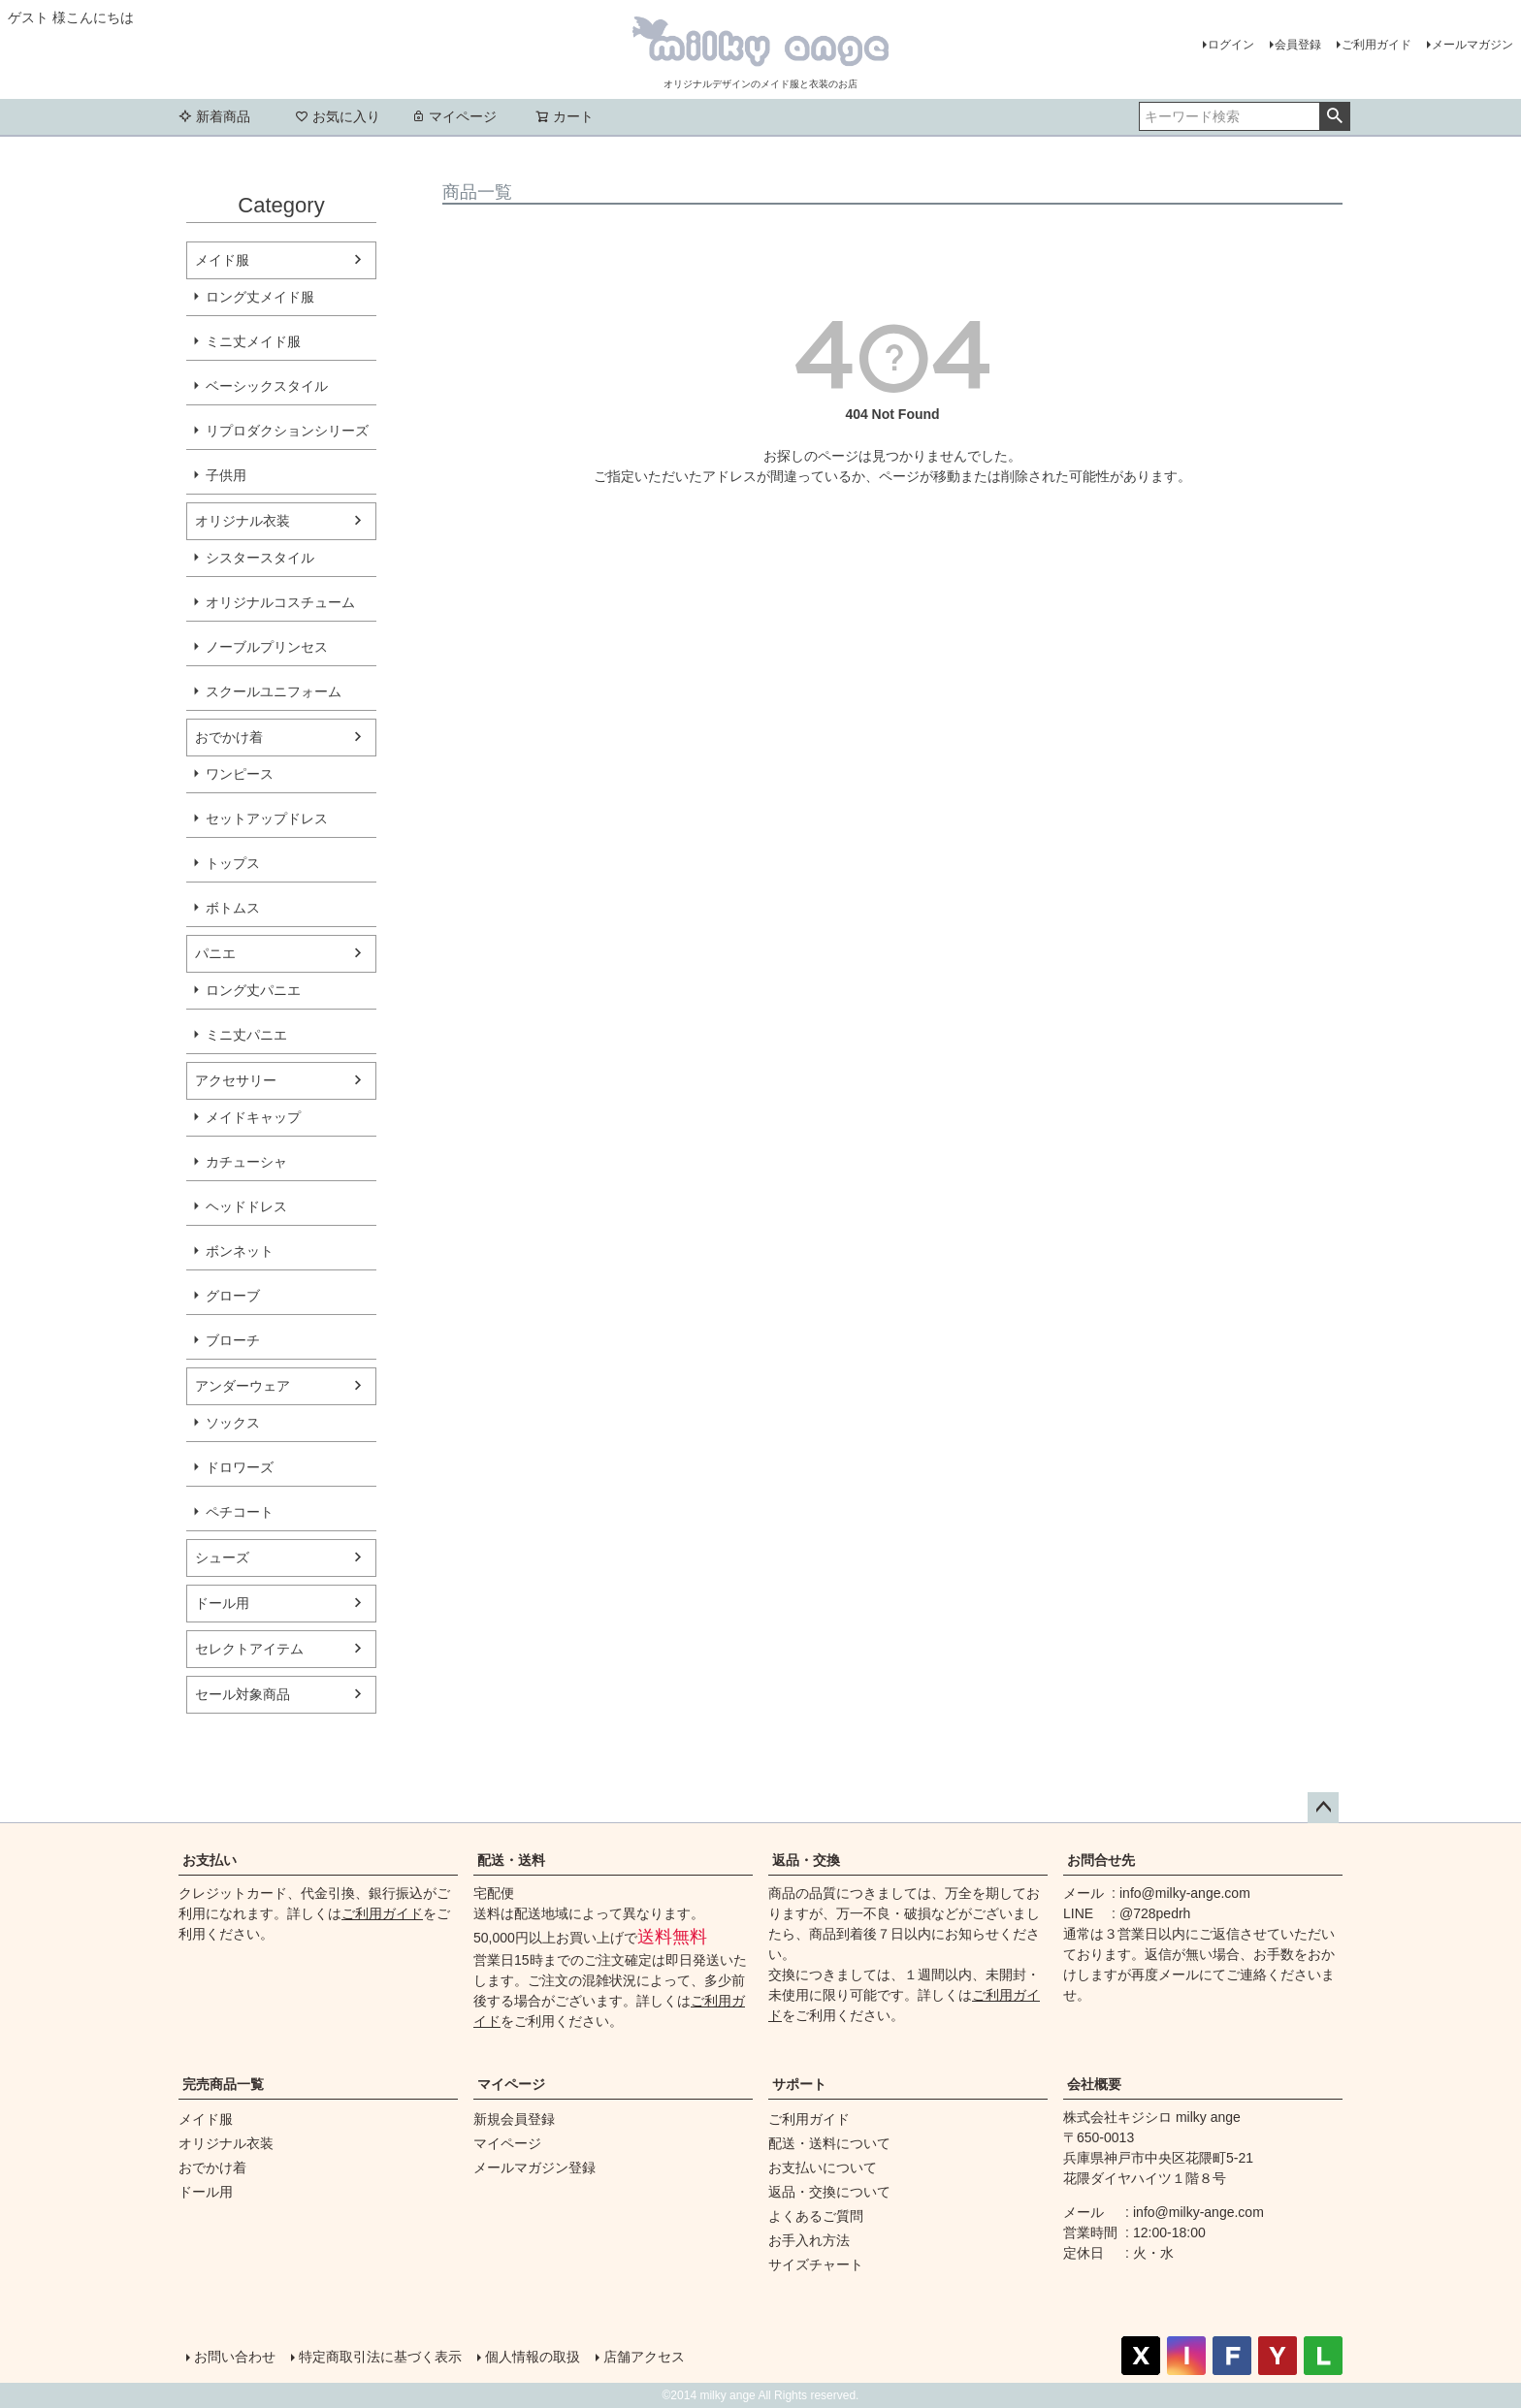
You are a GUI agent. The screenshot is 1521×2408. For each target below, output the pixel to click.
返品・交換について (829, 2191)
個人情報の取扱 (532, 2356)
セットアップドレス (267, 818)
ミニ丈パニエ (246, 1035)
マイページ (454, 116)
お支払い (209, 1860)
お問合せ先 (1101, 1860)
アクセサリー (235, 1080)
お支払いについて (822, 2167)
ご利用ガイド (1376, 44)
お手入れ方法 (809, 2240)
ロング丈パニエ (253, 990)
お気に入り (337, 116)
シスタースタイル (260, 557)
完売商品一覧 (223, 2084)
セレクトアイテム (249, 1648)
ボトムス (233, 907)
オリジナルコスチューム (280, 602)
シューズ (222, 1557)
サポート (799, 2084)
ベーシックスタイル (267, 386)
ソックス (233, 1422)
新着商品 (214, 116)
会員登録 (1298, 44)
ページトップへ (1323, 1807)
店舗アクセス (644, 2356)
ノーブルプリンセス (267, 647)
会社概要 (1094, 2084)
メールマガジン (1472, 44)
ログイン (1231, 44)
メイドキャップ (253, 1117)
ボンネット (240, 1251)
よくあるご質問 (815, 2216)
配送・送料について (829, 2143)
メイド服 (222, 260)
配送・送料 (511, 1860)
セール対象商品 (242, 1694)
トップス (233, 863)
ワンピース (240, 774)
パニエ (215, 953)
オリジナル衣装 (242, 521)
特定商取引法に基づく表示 (380, 2356)
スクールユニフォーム (273, 691)
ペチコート (240, 1512)
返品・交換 (806, 1860)
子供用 (226, 475)
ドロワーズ (240, 1467)
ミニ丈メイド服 (253, 341)
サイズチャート (815, 2264)
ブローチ (233, 1340)
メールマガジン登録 (534, 2167)
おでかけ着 (229, 737)
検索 (1334, 116)
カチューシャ (246, 1162)
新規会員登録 (514, 2119)
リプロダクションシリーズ (287, 430)
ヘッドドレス (246, 1206)
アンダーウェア (242, 1386)
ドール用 (222, 1603)
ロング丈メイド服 (260, 297)
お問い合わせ (234, 2356)
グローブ (233, 1295)
